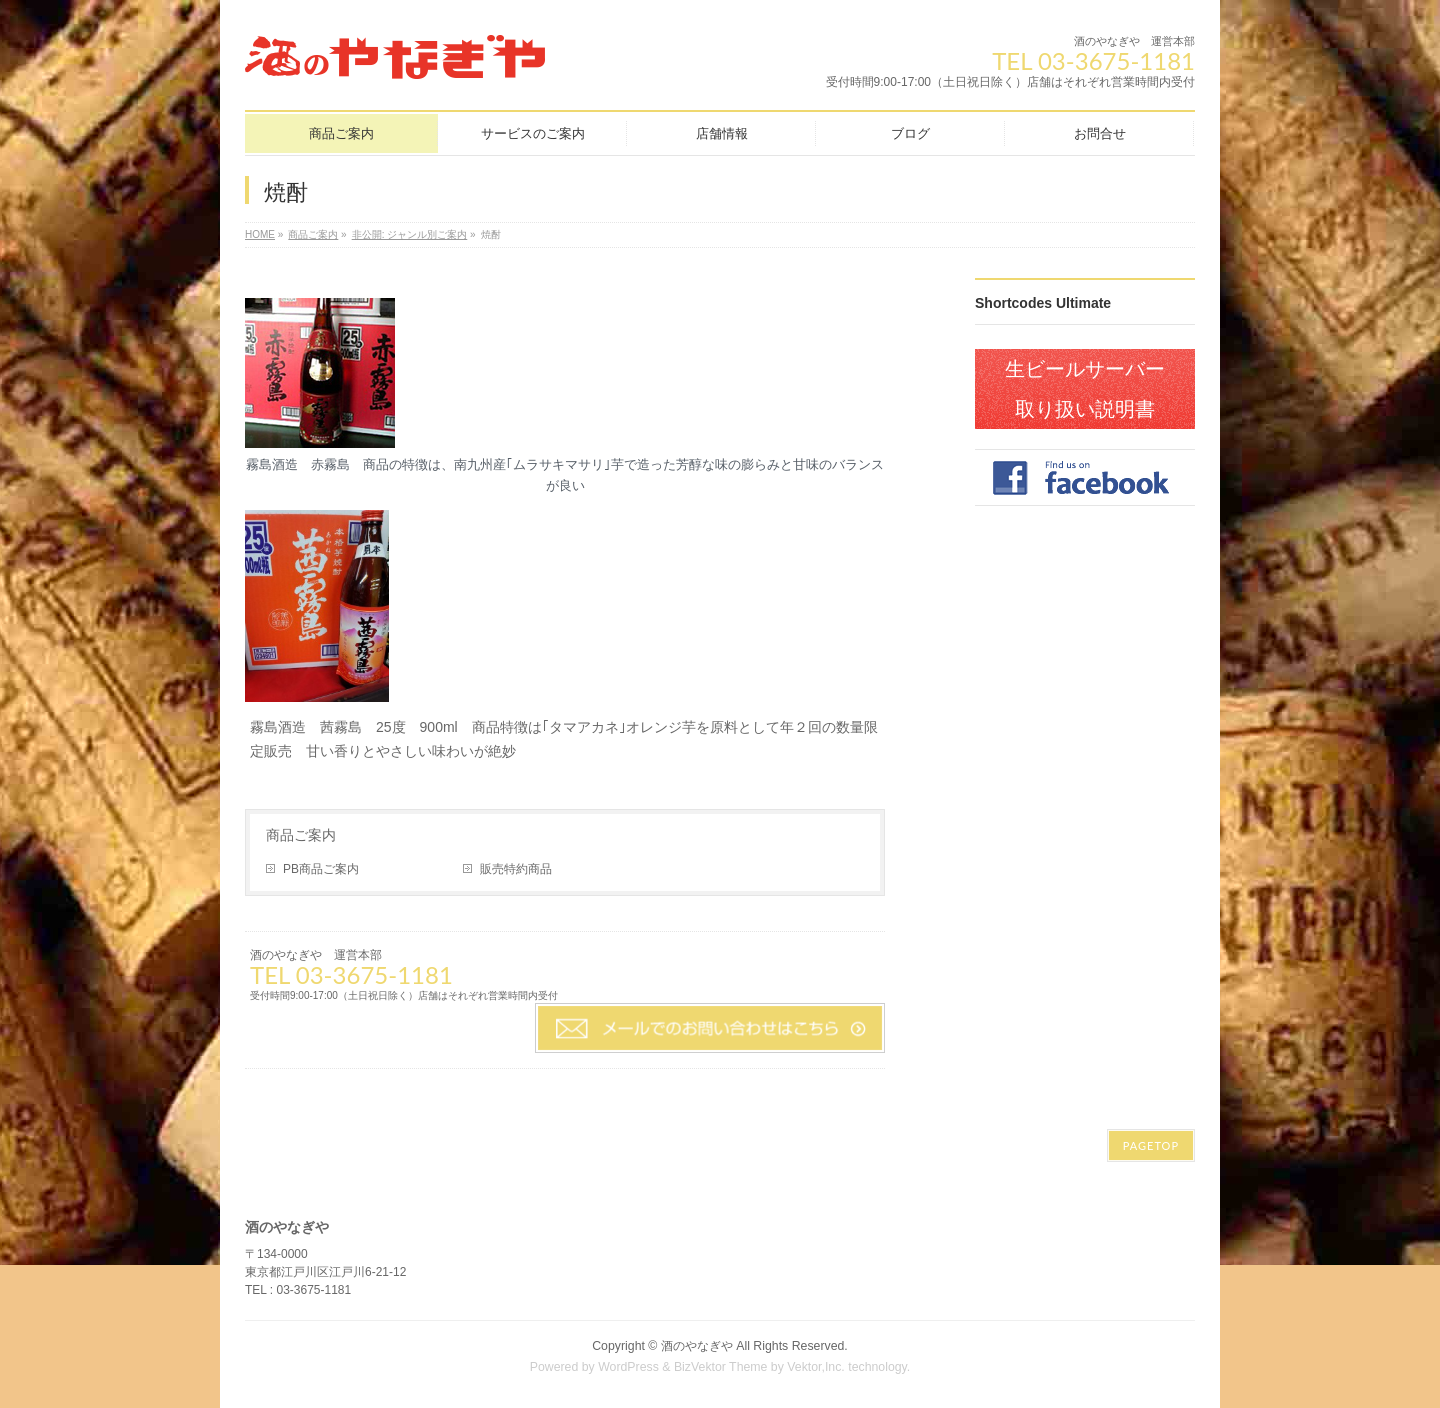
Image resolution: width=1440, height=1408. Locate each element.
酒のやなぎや (697, 1346)
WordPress (628, 1367)
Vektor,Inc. (816, 1367)
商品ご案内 (313, 234)
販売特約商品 (516, 869)
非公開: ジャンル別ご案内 (410, 234)
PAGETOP (1151, 1145)
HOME (260, 234)
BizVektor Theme (721, 1367)
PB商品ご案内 (321, 869)
